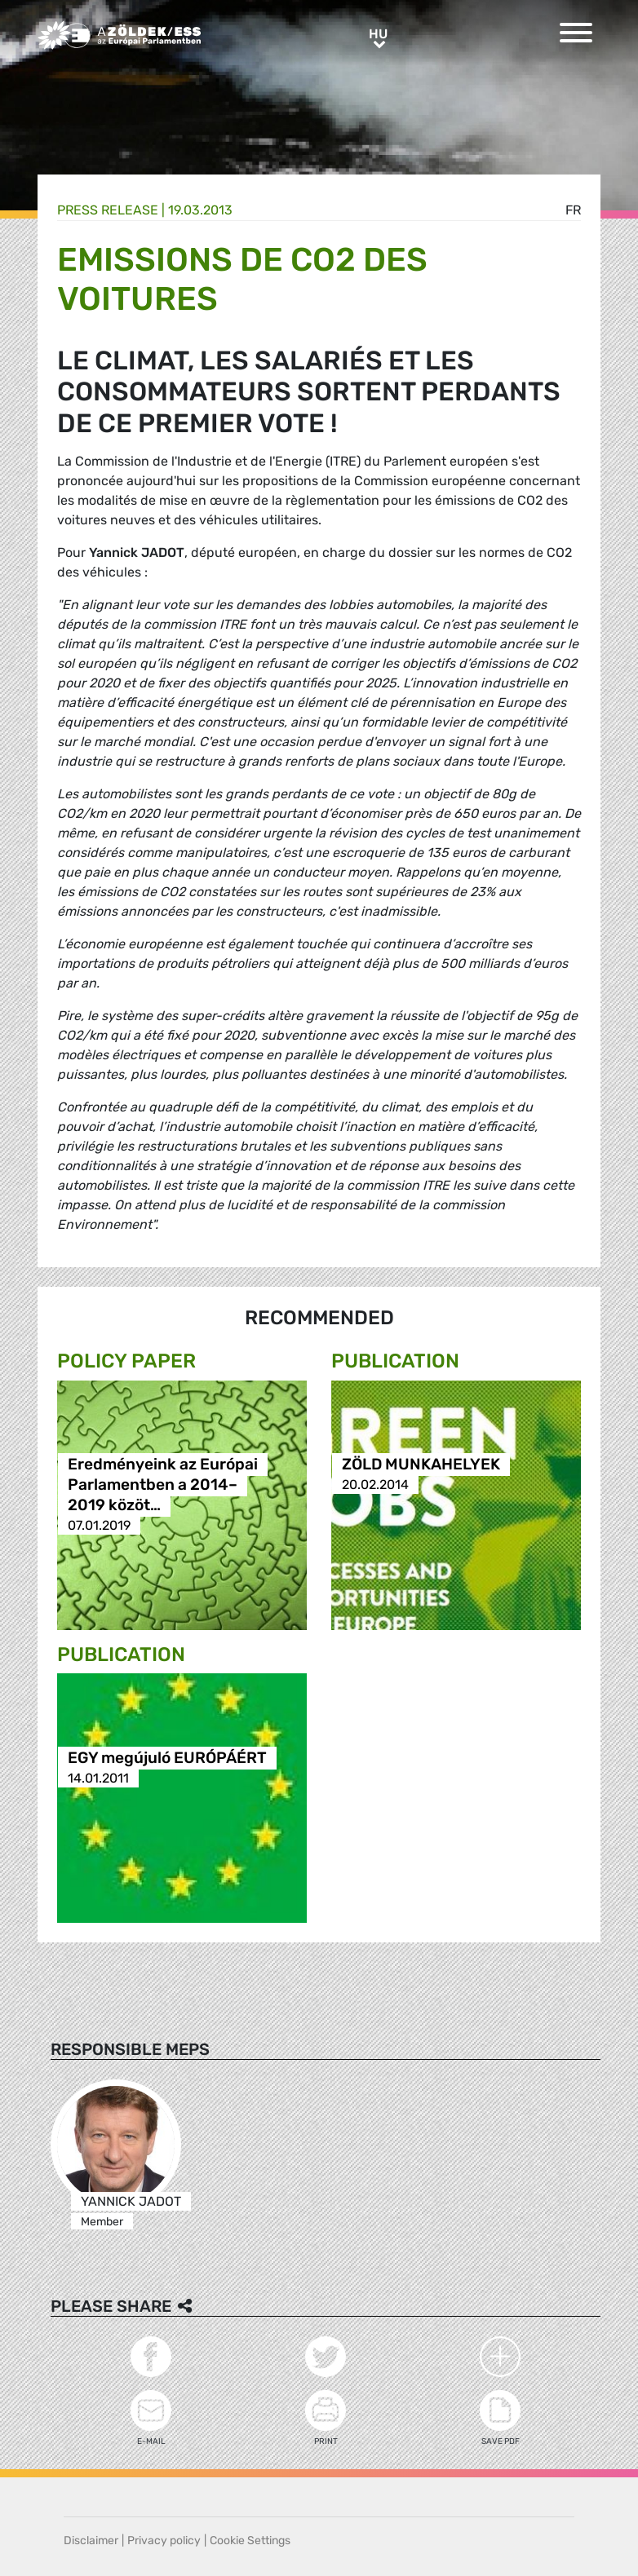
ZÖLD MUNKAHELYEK (421, 1464)
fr (573, 210)
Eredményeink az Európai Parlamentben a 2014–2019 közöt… (163, 1484)
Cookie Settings (250, 2540)
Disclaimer (91, 2540)
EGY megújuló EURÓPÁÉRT (167, 1757)
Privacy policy (164, 2540)
